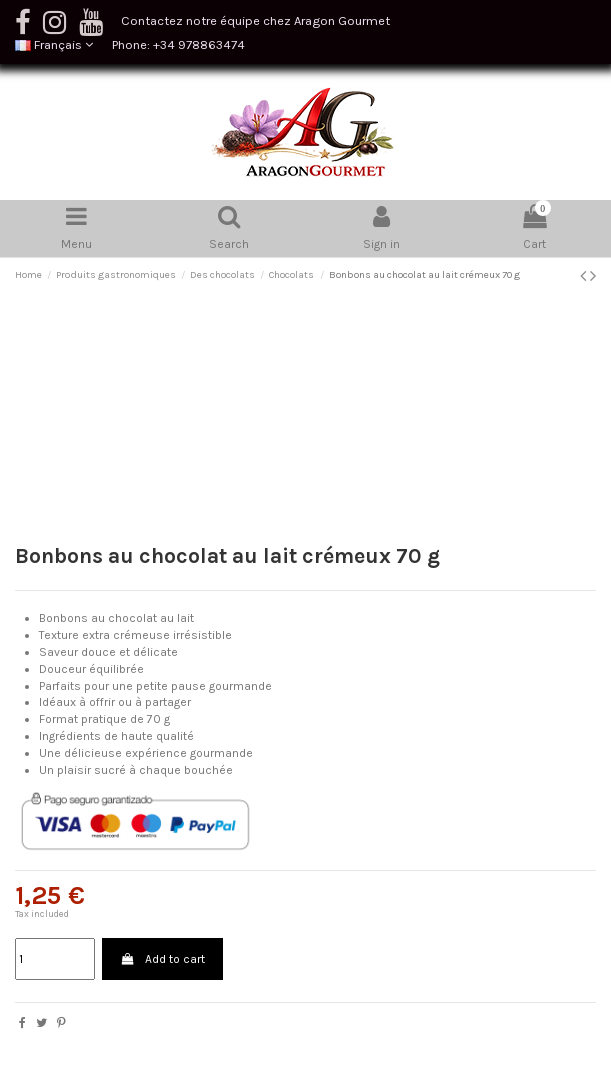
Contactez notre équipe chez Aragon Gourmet (255, 20)
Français (54, 44)
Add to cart (162, 959)
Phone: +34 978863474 (178, 44)
